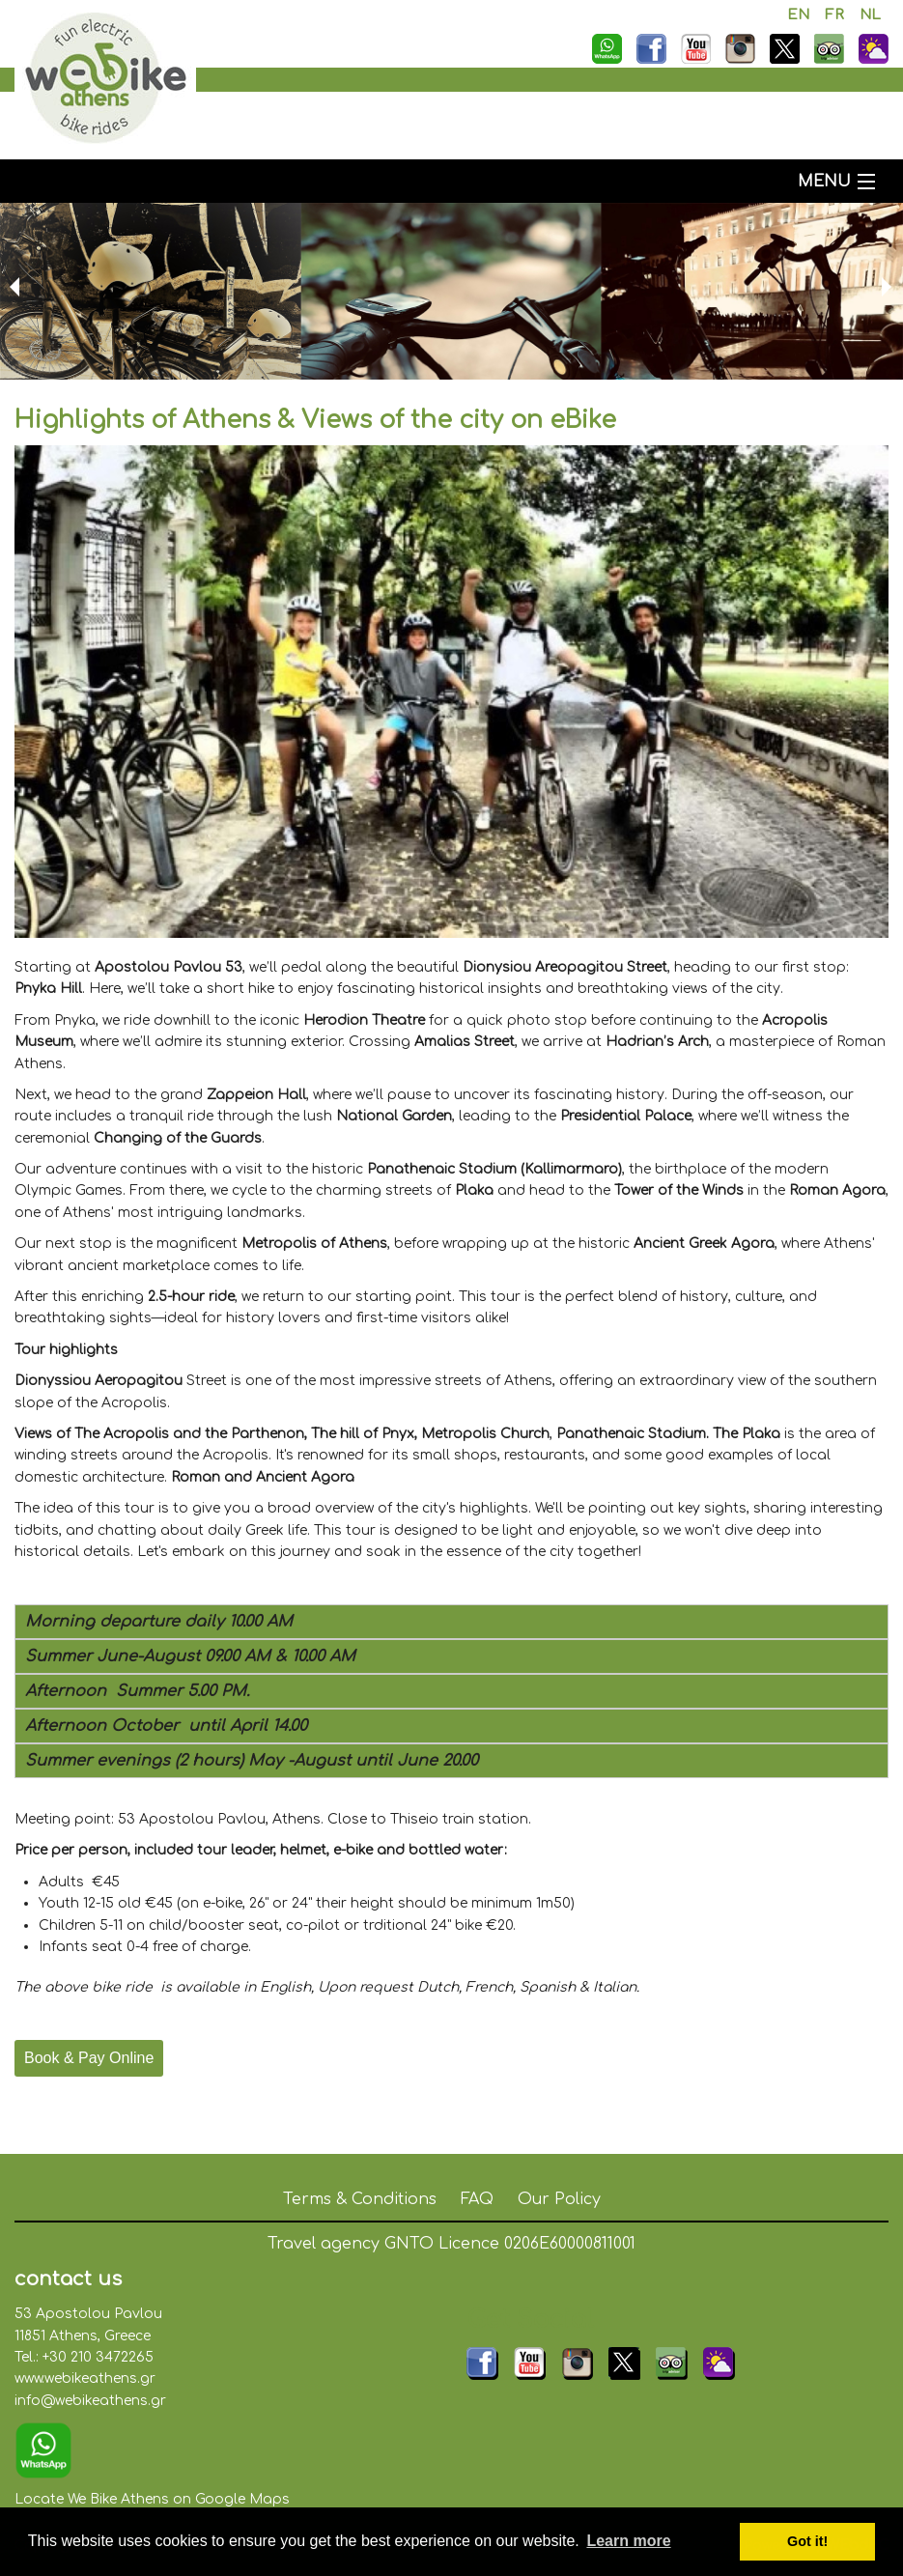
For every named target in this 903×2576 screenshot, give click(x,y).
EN (798, 15)
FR (834, 15)
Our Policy (559, 2199)
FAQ (477, 2199)
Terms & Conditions (360, 2199)
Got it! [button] (807, 2541)
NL (870, 15)
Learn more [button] (628, 2541)
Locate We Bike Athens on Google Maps (152, 2499)
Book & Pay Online (89, 2058)
